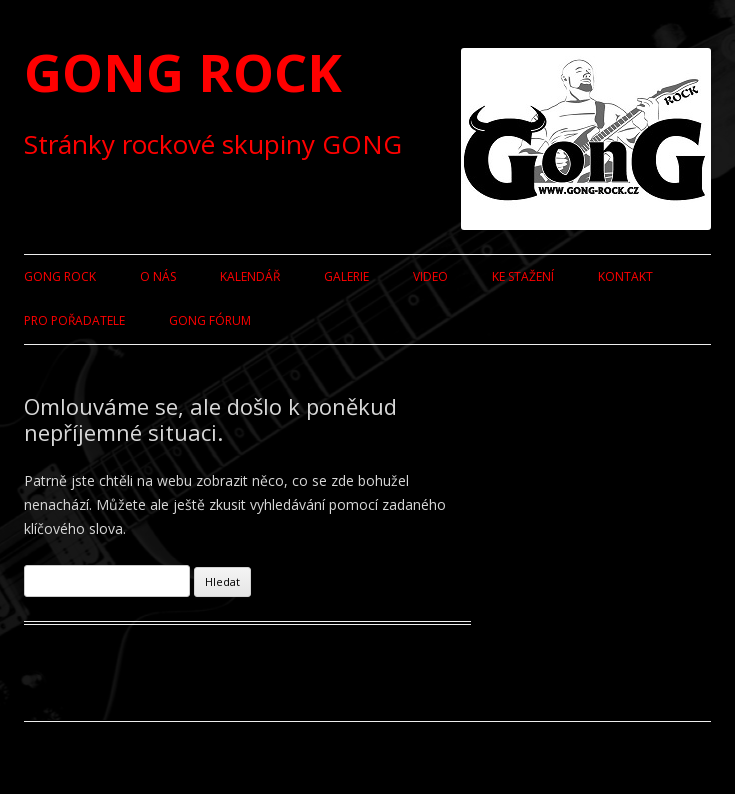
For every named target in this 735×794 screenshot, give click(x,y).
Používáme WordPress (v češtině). (119, 757)
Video (430, 276)
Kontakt (625, 276)
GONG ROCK (183, 71)
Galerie (346, 276)
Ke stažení (523, 276)
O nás (158, 276)
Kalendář (250, 276)
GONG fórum (210, 320)
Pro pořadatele (74, 320)
